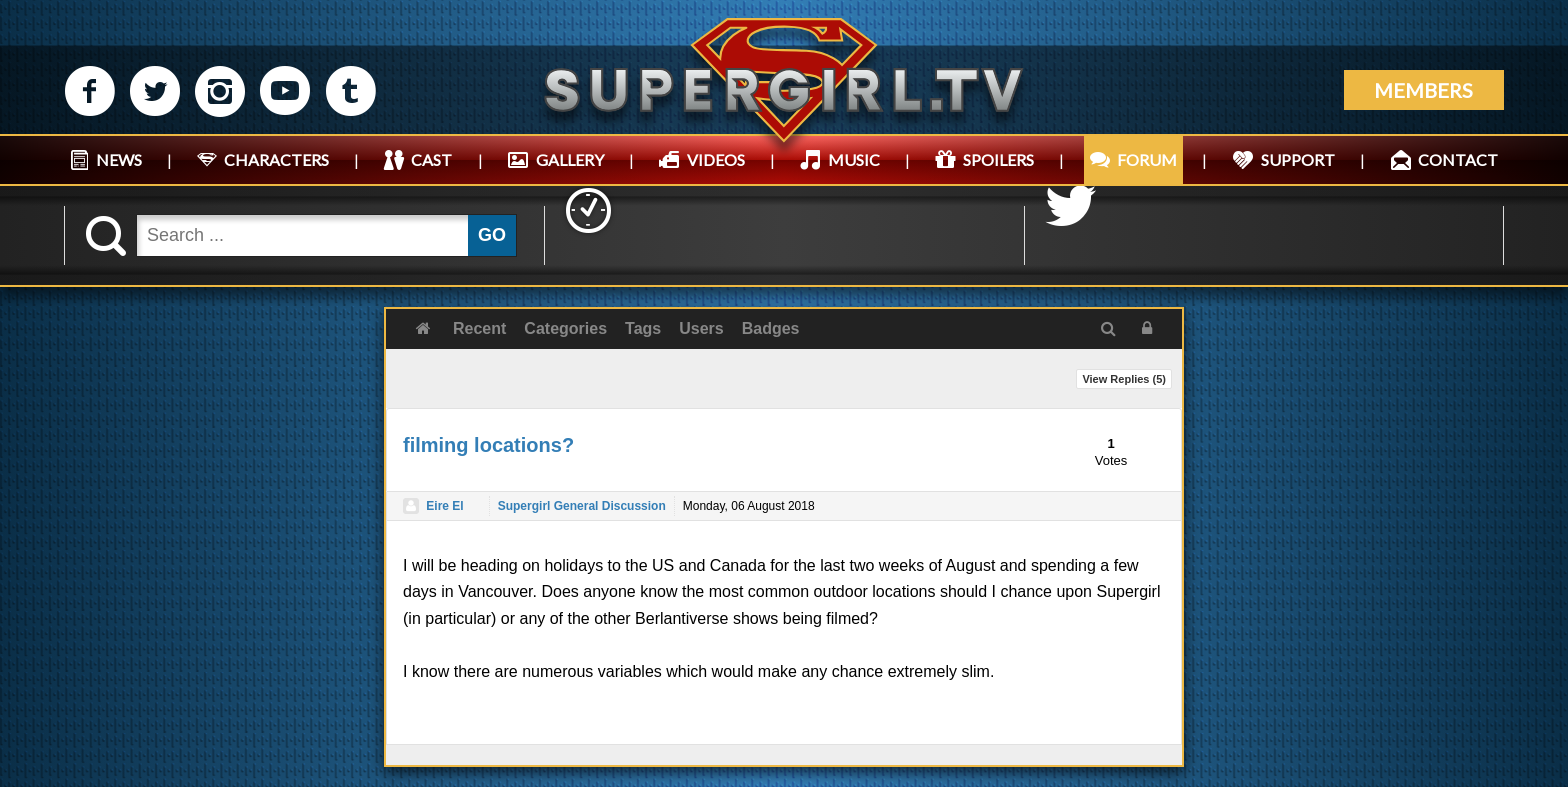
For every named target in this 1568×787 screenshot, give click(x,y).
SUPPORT (1298, 159)
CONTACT (1458, 159)
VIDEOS (716, 159)
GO (492, 235)
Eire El (444, 506)
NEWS (119, 159)
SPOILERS (998, 159)
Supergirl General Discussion (582, 506)
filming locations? (488, 445)
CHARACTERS (276, 159)
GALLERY (570, 159)
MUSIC (854, 159)
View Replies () (1124, 379)
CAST (431, 159)
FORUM (1147, 159)
